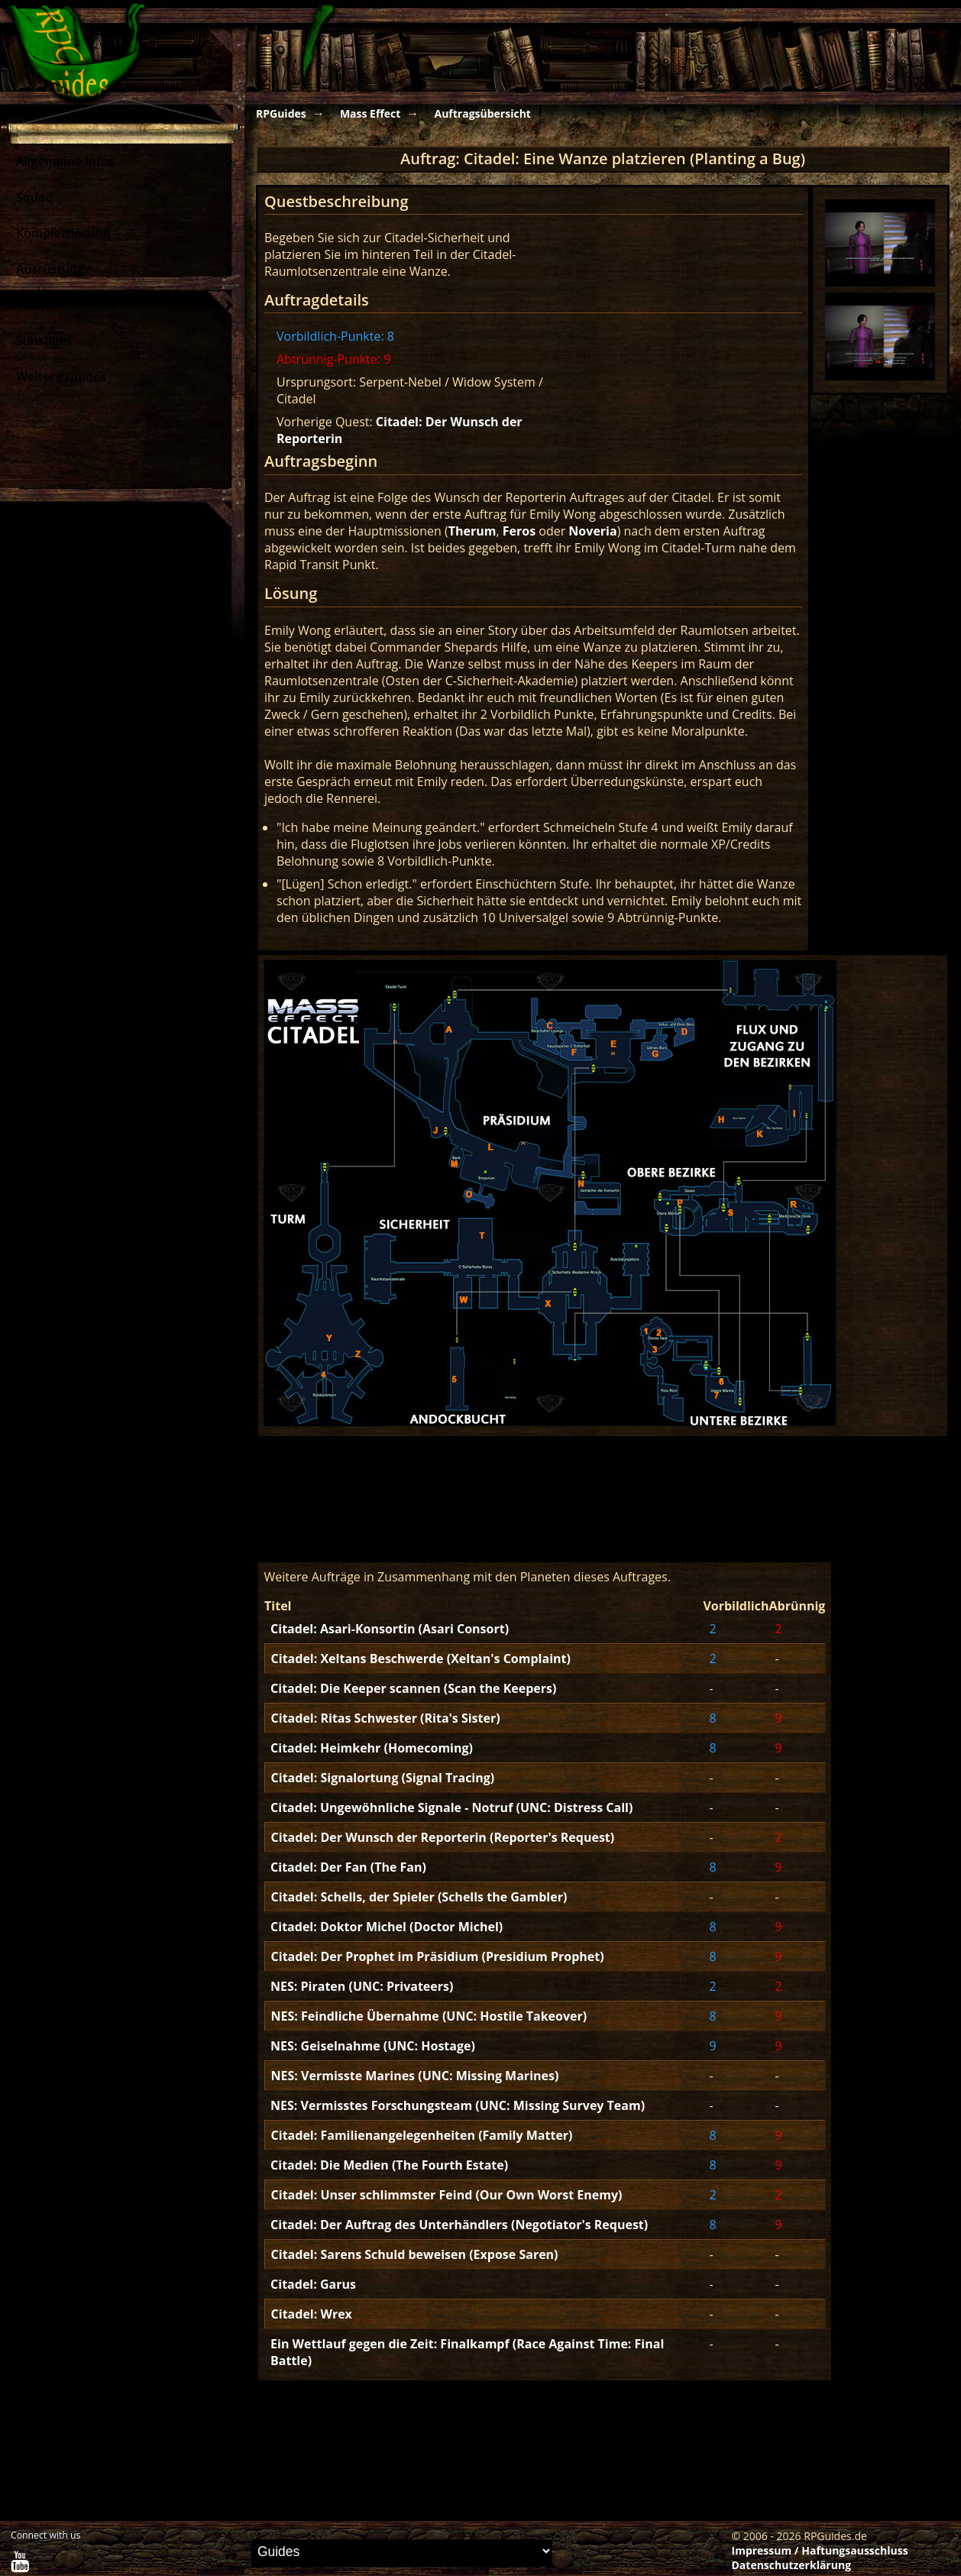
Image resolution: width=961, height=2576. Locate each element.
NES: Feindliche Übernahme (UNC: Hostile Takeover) (429, 2016)
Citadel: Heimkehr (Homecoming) (371, 1747)
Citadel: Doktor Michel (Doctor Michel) (386, 1926)
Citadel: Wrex (311, 2314)
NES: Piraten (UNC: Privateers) (361, 1986)
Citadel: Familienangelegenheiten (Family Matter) (422, 2135)
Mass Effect (370, 113)
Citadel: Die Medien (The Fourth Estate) (389, 2165)
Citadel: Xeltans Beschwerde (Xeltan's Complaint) (421, 1658)
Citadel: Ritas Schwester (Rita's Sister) (385, 1718)
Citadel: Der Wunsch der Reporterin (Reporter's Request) (443, 1837)
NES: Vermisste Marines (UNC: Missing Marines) (415, 2075)
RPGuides (281, 113)
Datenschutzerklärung (792, 2565)
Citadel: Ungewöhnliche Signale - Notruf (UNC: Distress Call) (451, 1807)
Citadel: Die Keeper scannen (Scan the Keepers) (413, 1688)
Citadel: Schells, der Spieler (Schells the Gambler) (419, 1896)
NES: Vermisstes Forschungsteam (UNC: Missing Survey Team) (457, 2105)
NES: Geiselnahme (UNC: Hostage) (372, 2045)
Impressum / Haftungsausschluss (820, 2550)
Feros (519, 531)
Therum (472, 531)
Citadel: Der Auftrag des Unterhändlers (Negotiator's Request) (459, 2224)
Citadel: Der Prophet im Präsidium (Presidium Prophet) (437, 1956)
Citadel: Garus (313, 2284)
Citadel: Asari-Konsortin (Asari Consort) (389, 1628)
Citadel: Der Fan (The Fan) (348, 1867)
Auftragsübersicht (482, 113)
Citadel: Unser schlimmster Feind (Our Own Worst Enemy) (447, 2194)
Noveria (592, 531)
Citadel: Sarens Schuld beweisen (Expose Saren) (414, 2254)
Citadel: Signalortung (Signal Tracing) (383, 1777)
